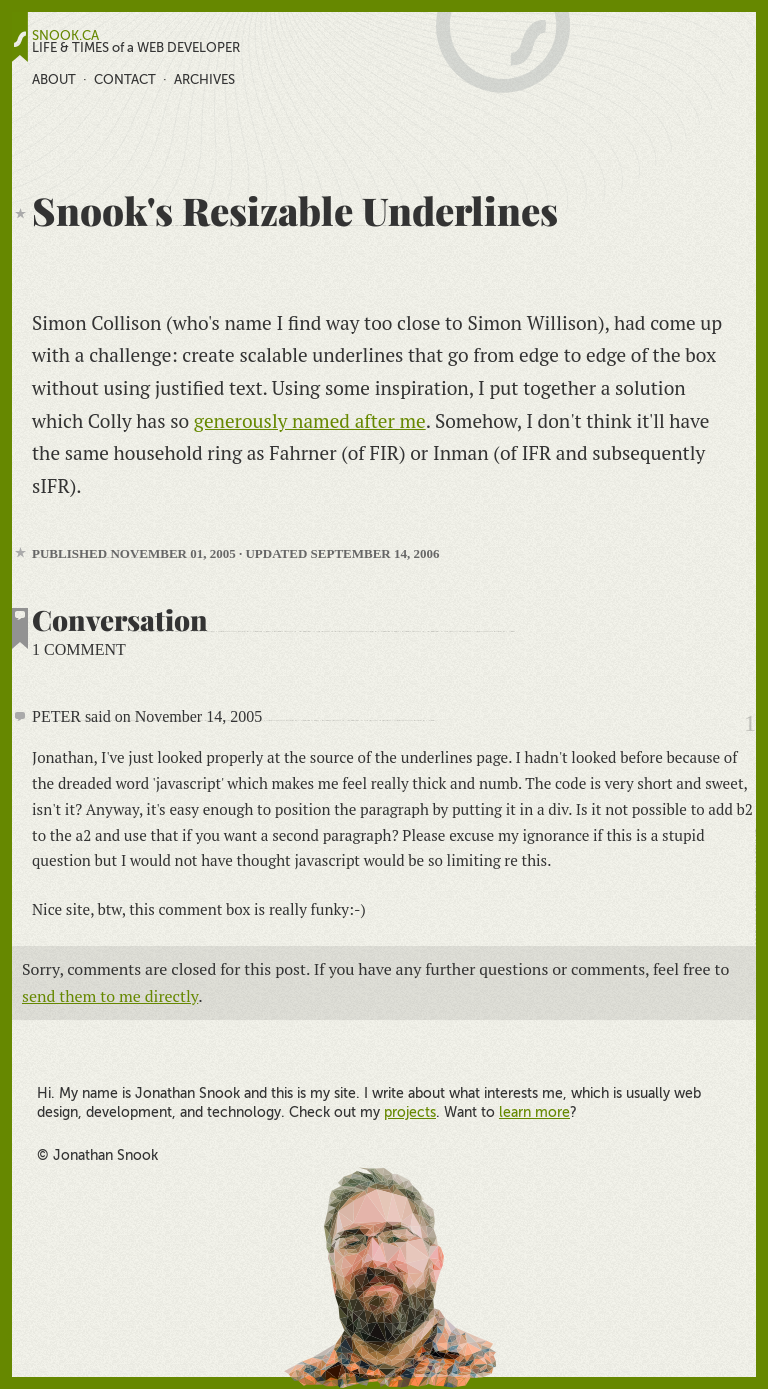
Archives (204, 79)
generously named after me (310, 420)
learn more (534, 1112)
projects (410, 1112)
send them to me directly (110, 996)
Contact (125, 79)
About (54, 79)
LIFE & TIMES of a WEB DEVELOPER (136, 48)
